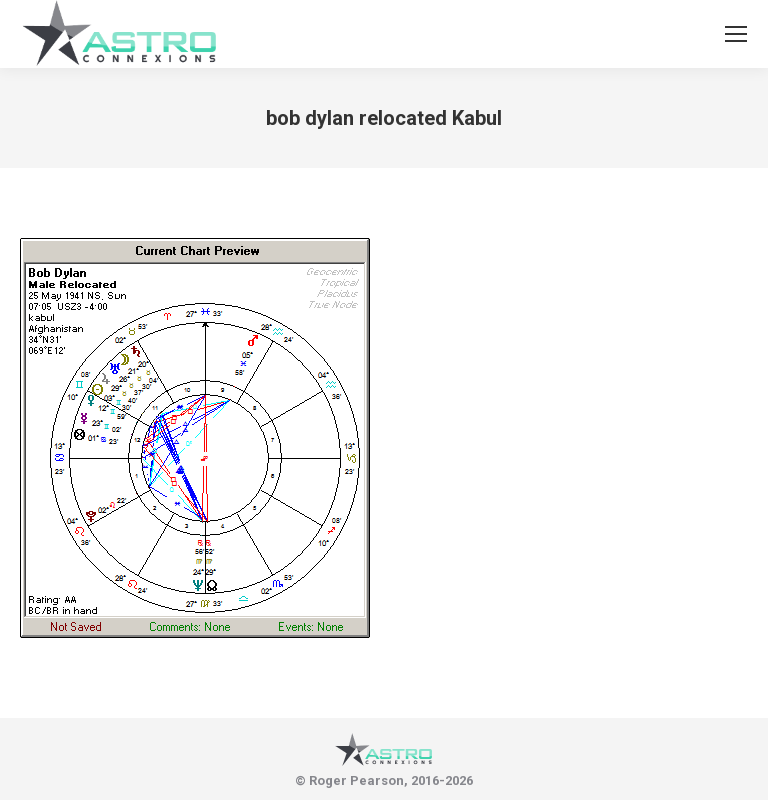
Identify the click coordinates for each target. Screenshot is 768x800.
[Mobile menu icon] (736, 34)
